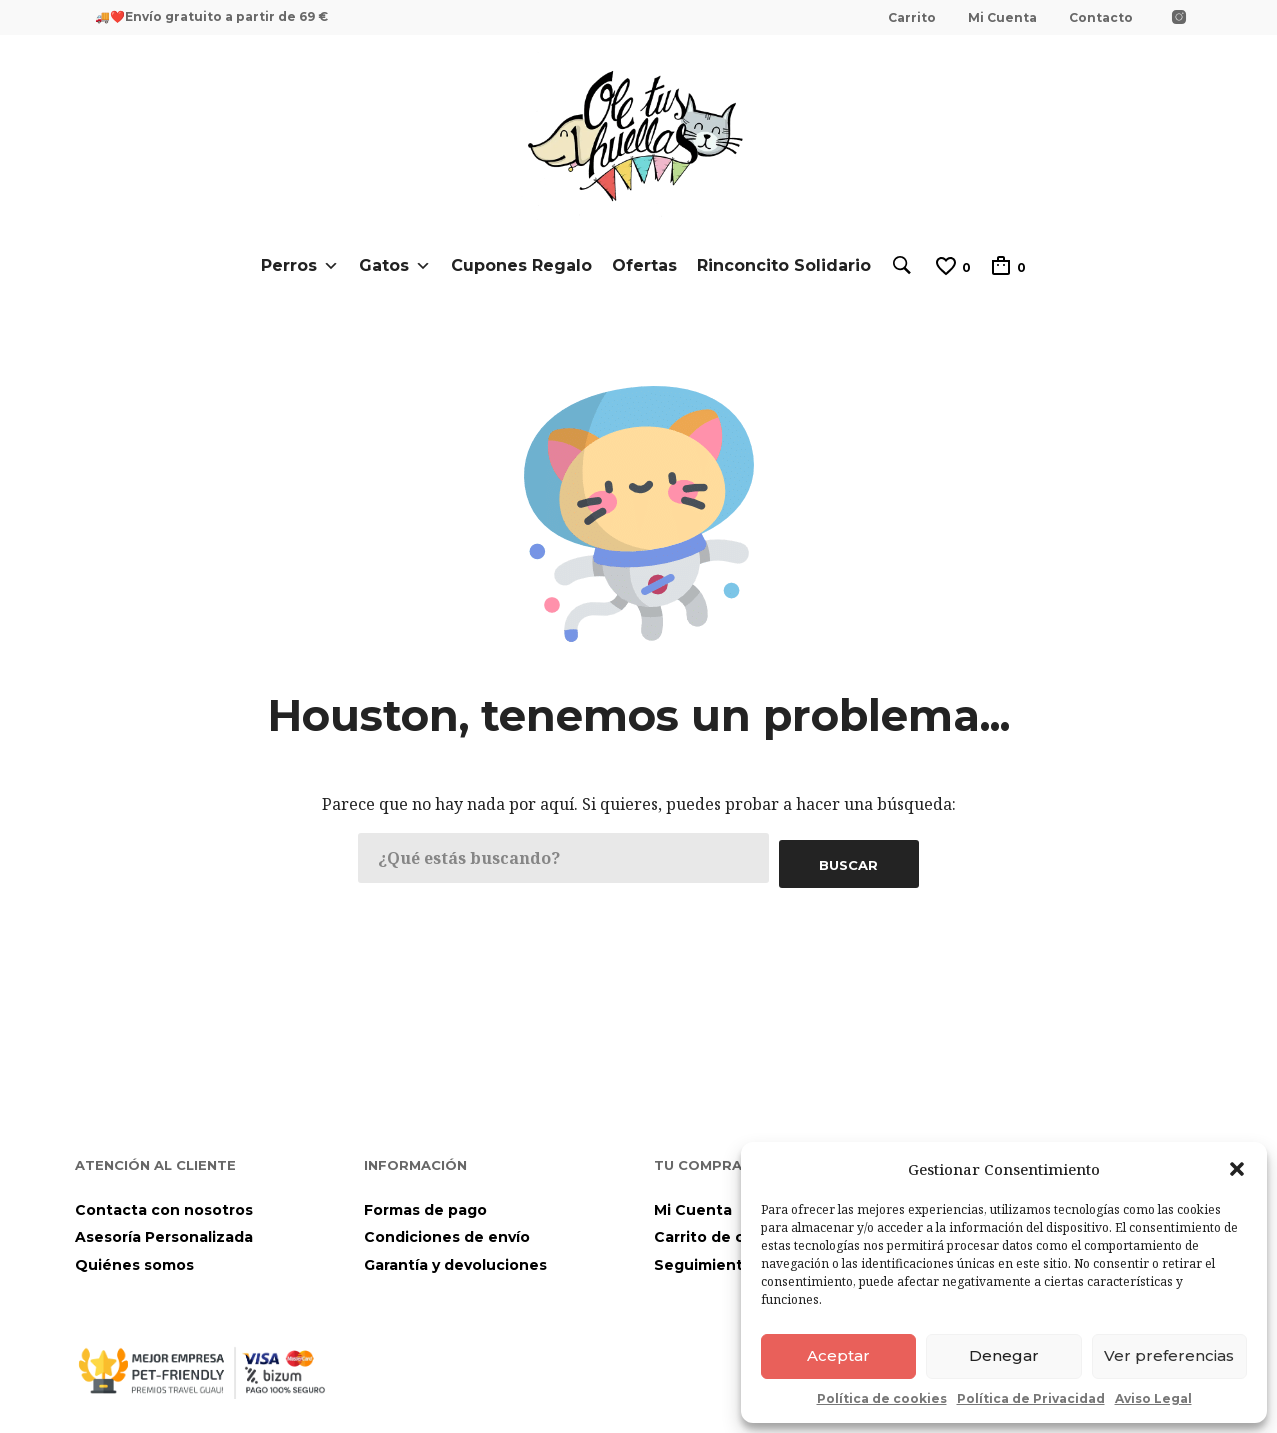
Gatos (390, 266)
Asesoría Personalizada (164, 1232)
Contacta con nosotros (164, 1204)
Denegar (1004, 1355)
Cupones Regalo (516, 265)
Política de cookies (882, 1398)
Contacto (1101, 17)
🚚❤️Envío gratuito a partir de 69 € (211, 16)
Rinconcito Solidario (779, 265)
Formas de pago (425, 1204)
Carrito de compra (723, 1232)
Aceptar (838, 1355)
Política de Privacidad (1031, 1398)
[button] (1237, 1169)
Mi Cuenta (1002, 17)
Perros (295, 266)
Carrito (912, 17)
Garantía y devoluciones (455, 1259)
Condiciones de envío (447, 1232)
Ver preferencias (1169, 1355)
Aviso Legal (1153, 1398)
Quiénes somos (134, 1259)
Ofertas (639, 265)
